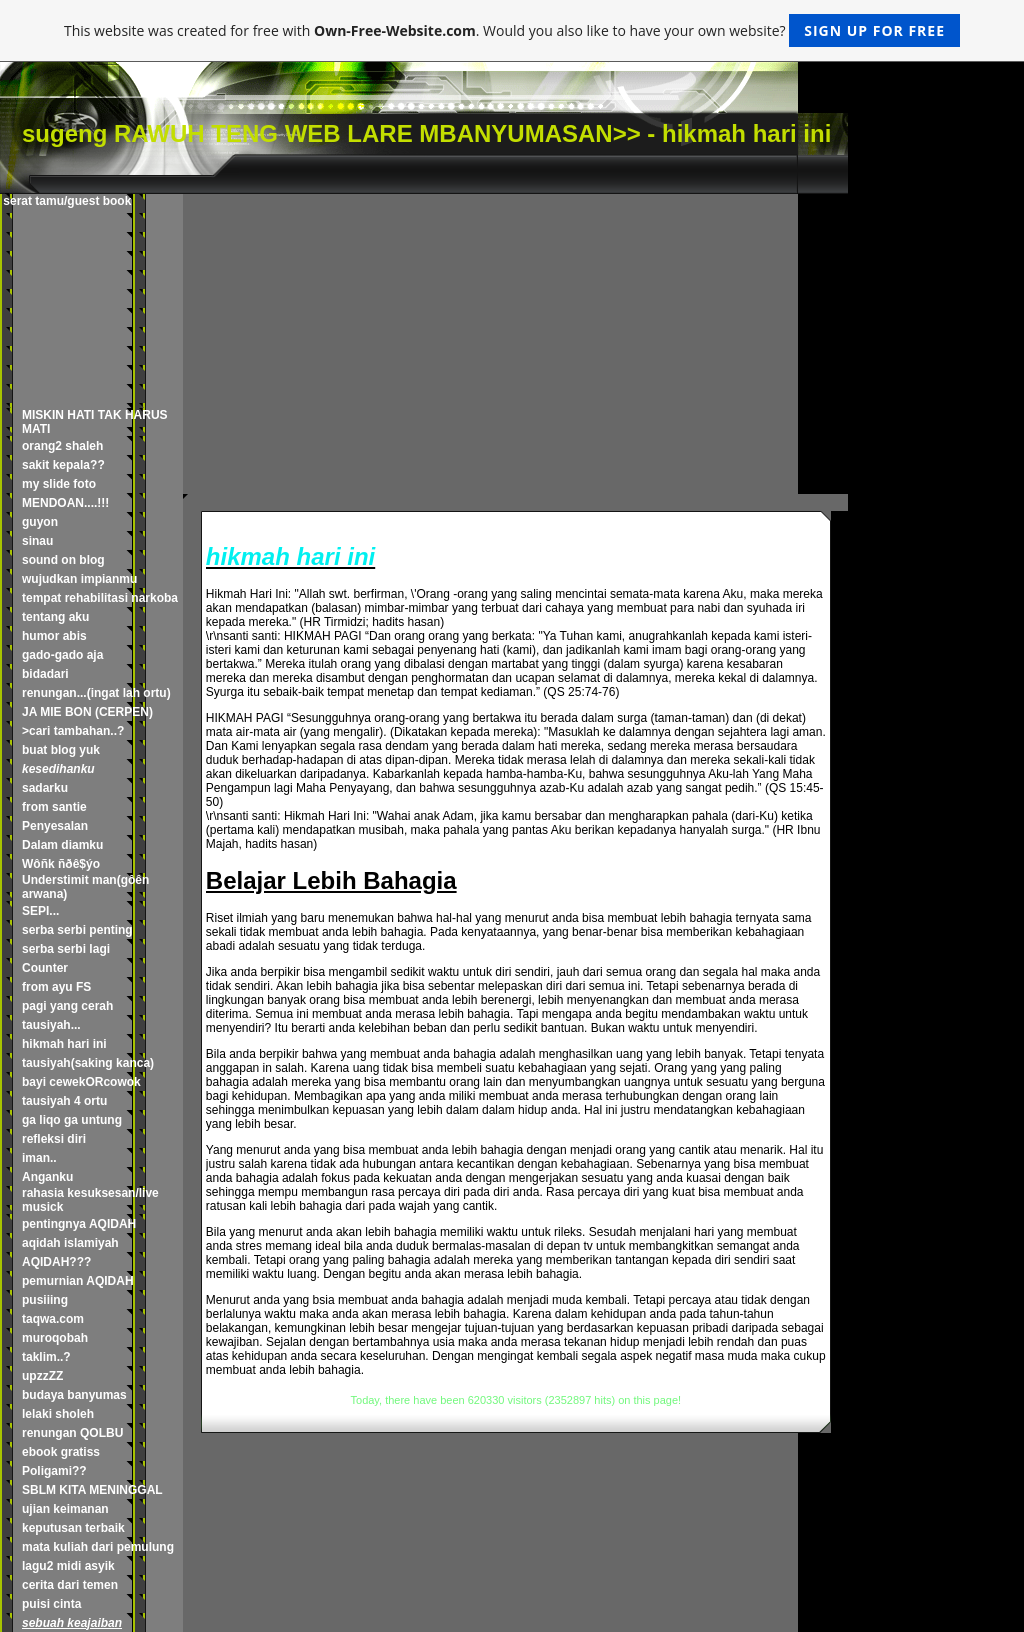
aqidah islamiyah (70, 1243)
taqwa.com (53, 1319)
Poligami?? (54, 1471)
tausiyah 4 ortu (64, 1101)
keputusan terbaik (73, 1528)
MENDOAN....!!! (65, 503)
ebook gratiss (61, 1452)
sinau (37, 541)
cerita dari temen (70, 1585)
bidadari (45, 674)
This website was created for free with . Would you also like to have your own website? (512, 30)
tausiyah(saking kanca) (88, 1063)
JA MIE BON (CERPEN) (87, 712)
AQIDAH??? (56, 1262)
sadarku (45, 788)
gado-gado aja (62, 655)
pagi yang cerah (67, 1006)
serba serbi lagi (66, 949)
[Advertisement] (515, 344)
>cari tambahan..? (73, 731)
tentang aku (55, 617)
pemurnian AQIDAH (78, 1281)
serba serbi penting (77, 930)
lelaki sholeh (58, 1414)
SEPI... (40, 911)
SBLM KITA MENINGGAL (92, 1490)
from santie (54, 807)
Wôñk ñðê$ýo (61, 864)
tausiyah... (51, 1025)
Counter (45, 968)
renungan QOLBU (72, 1433)
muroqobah (55, 1338)
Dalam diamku (62, 845)
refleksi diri (54, 1139)
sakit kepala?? (63, 465)
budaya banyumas (74, 1395)
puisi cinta (51, 1604)
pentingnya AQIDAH (79, 1224)
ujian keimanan (65, 1509)
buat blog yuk (61, 750)
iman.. (39, 1158)
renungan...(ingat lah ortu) (96, 693)
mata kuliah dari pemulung (98, 1547)
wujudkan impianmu (79, 579)
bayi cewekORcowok (81, 1082)
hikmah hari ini (64, 1044)
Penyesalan (55, 826)
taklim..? (46, 1357)
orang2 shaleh (62, 446)
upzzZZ (42, 1376)
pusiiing (45, 1300)
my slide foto (59, 484)
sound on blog (63, 560)
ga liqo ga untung (72, 1120)
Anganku (47, 1177)
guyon (40, 522)
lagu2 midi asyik (68, 1566)
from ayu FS (56, 987)
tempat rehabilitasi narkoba (100, 598)
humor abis (54, 636)
